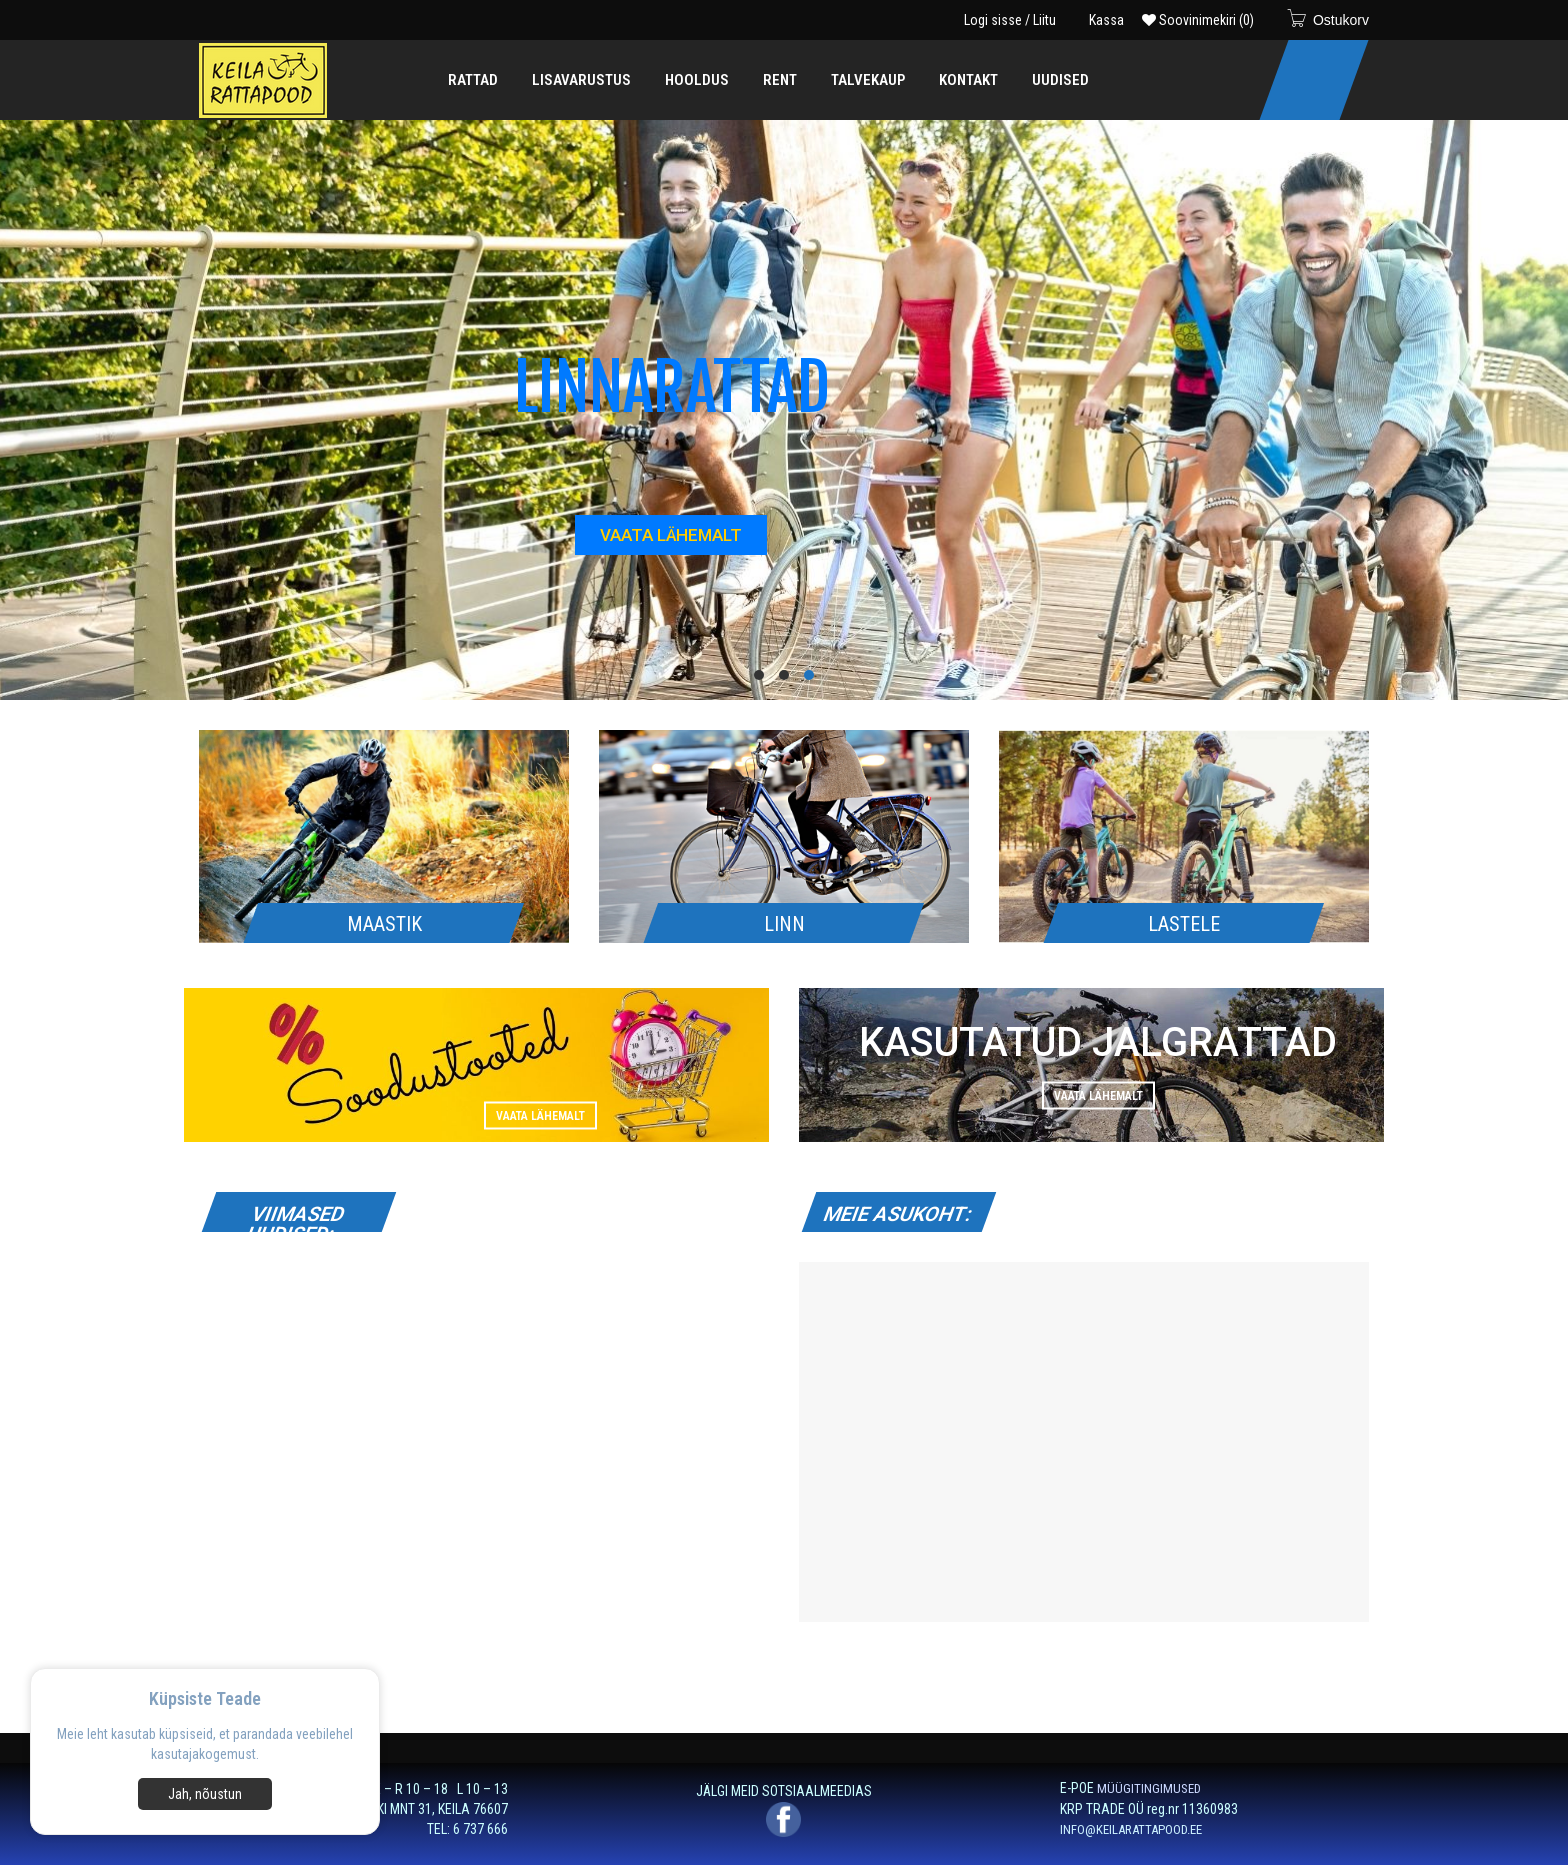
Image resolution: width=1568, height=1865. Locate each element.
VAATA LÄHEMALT (671, 535)
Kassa (1106, 20)
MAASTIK (384, 924)
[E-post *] (1232, 1741)
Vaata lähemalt (540, 1115)
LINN (784, 924)
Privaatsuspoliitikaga (732, 1827)
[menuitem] (473, 80)
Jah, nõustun (205, 1794)
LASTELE (1184, 924)
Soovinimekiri (1198, 20)
